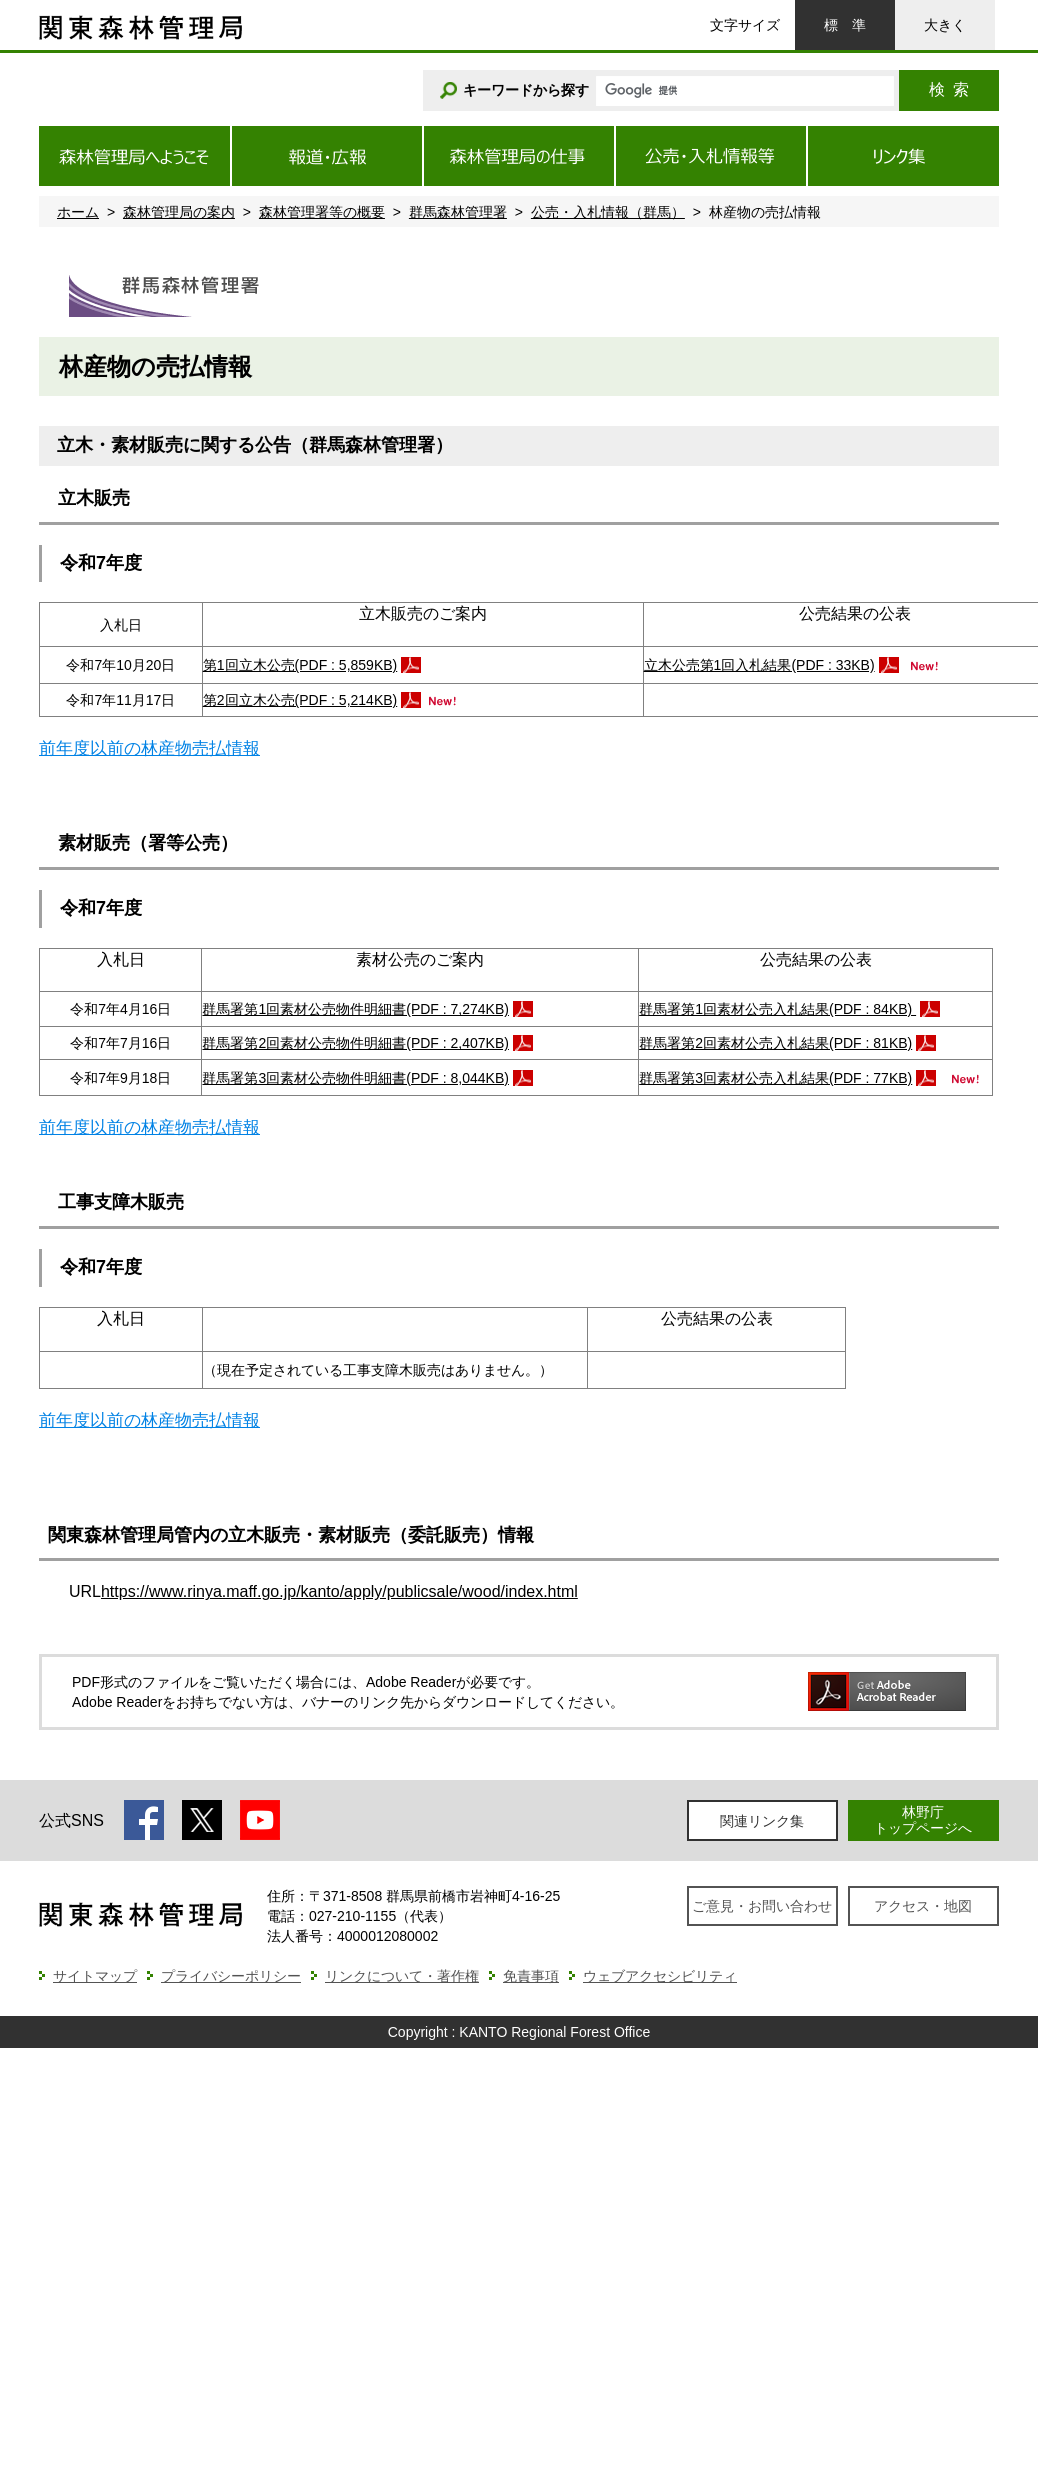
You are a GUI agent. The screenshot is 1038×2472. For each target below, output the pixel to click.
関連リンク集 (762, 1821)
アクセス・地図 (923, 1906)
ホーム (78, 212)
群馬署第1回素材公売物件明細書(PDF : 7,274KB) (355, 1009)
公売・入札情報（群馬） (608, 212)
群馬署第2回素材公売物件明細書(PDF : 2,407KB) (355, 1043)
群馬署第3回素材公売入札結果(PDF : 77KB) (775, 1078)
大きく (945, 25)
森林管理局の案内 (179, 212)
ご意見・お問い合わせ (762, 1906)
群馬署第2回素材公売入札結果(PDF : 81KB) (775, 1043)
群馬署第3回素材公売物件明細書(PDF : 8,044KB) (355, 1078)
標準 (845, 25)
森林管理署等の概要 (322, 212)
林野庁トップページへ (923, 1819)
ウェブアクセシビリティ (660, 1976)
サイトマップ (95, 1976)
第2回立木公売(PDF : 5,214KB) (300, 700)
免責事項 (531, 1976)
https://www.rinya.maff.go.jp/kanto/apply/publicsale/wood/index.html (339, 1591)
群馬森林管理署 (458, 212)
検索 (949, 89)
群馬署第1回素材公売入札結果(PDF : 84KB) (777, 1009)
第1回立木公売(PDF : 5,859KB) (300, 665)
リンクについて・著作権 (402, 1976)
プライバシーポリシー (231, 1976)
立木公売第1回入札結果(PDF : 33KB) (759, 665)
